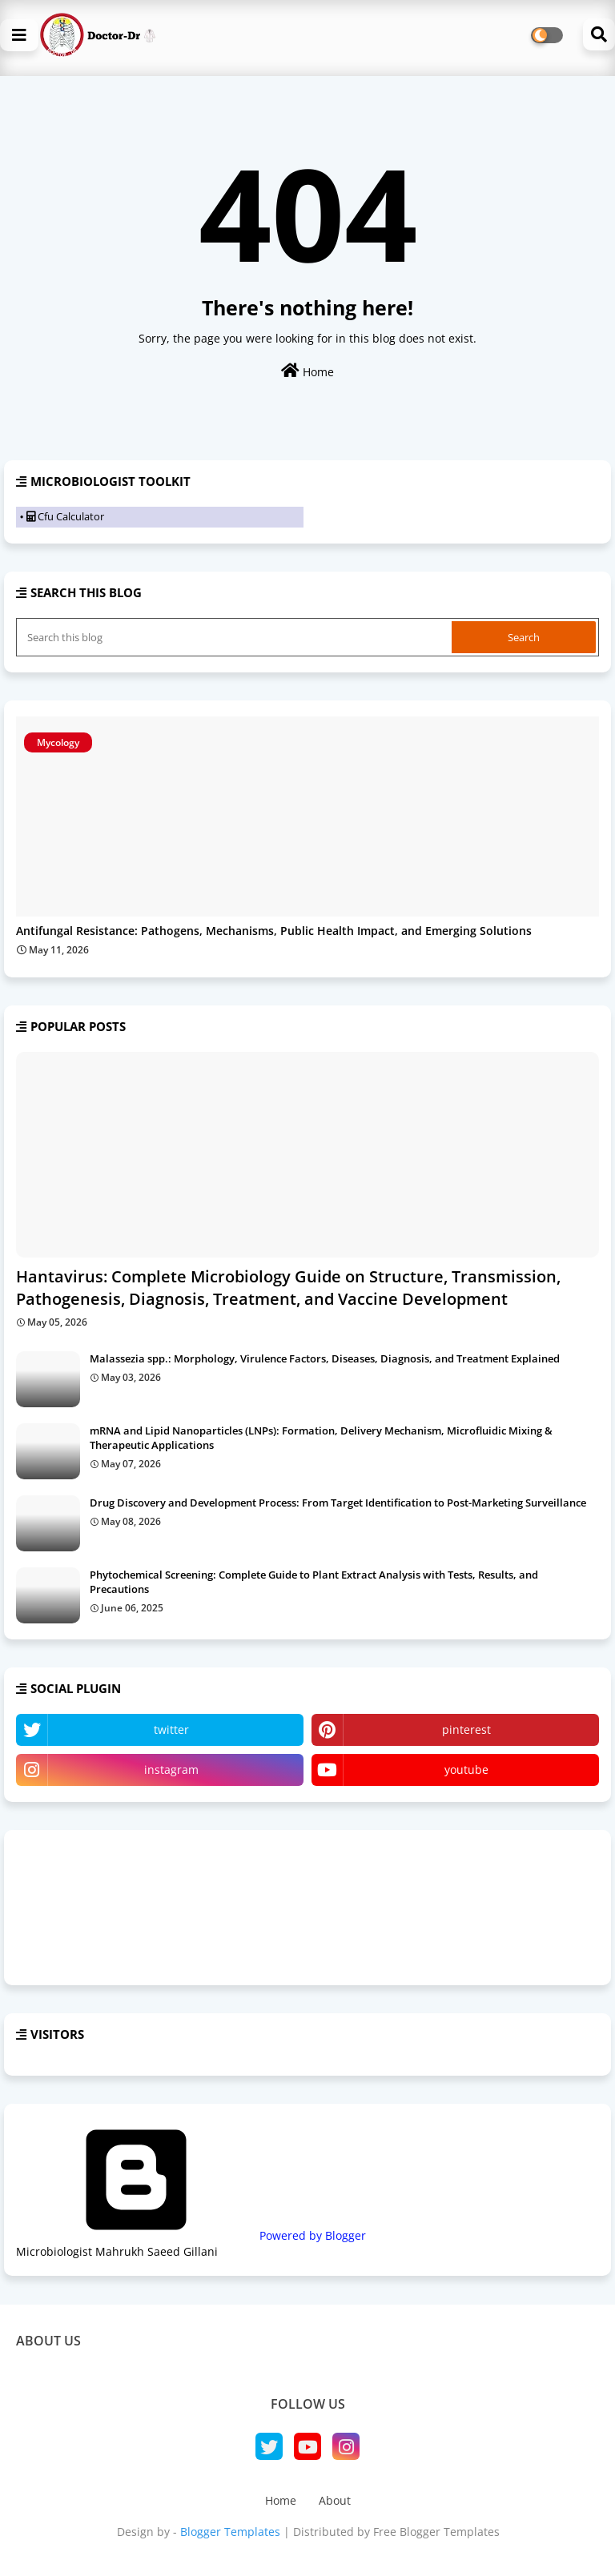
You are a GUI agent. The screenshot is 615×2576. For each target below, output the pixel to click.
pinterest (466, 1729)
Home (307, 371)
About (335, 2500)
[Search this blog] (235, 637)
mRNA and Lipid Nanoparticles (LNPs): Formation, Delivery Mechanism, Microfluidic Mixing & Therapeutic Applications (321, 1437)
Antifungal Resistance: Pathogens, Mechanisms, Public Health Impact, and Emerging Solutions (274, 931)
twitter (171, 1729)
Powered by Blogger (191, 2235)
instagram (171, 1769)
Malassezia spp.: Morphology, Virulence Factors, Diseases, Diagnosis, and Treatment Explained (325, 1358)
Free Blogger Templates (436, 2531)
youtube (466, 1769)
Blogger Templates (230, 2531)
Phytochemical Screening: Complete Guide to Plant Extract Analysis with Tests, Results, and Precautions (314, 1581)
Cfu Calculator (65, 516)
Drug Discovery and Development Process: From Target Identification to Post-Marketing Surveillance (338, 1502)
